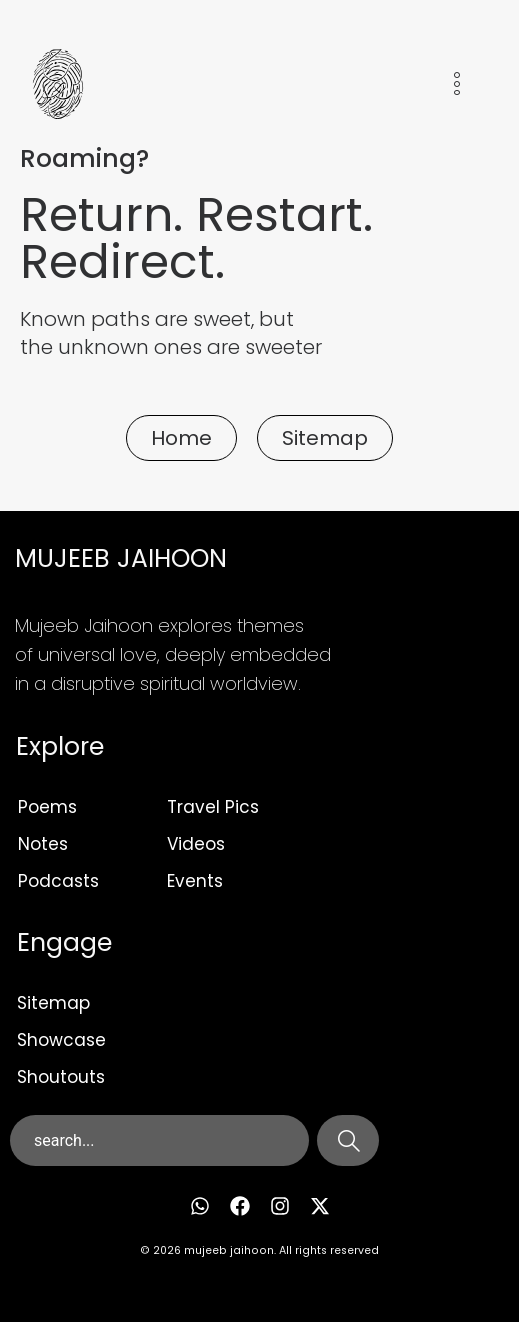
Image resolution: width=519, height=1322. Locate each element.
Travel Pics (213, 807)
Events (195, 881)
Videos (196, 844)
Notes (43, 844)
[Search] (348, 1140)
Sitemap (53, 1003)
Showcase (61, 1040)
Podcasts (58, 881)
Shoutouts (61, 1077)
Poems (47, 807)
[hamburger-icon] (456, 87)
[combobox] (159, 1140)
